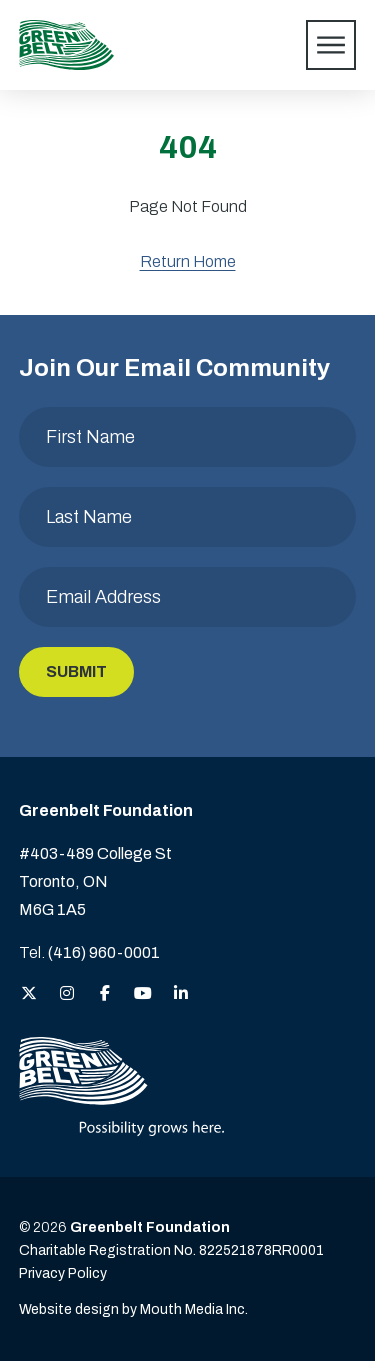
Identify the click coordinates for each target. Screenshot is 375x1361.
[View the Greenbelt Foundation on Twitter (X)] (29, 994)
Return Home (188, 261)
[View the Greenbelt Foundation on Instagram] (67, 994)
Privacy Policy (63, 1273)
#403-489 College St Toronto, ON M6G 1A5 (95, 881)
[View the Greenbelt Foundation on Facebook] (105, 994)
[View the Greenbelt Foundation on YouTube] (143, 994)
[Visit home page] (66, 45)
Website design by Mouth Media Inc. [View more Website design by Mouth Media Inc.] (133, 1309)
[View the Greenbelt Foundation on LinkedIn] (181, 994)
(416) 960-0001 (104, 952)
